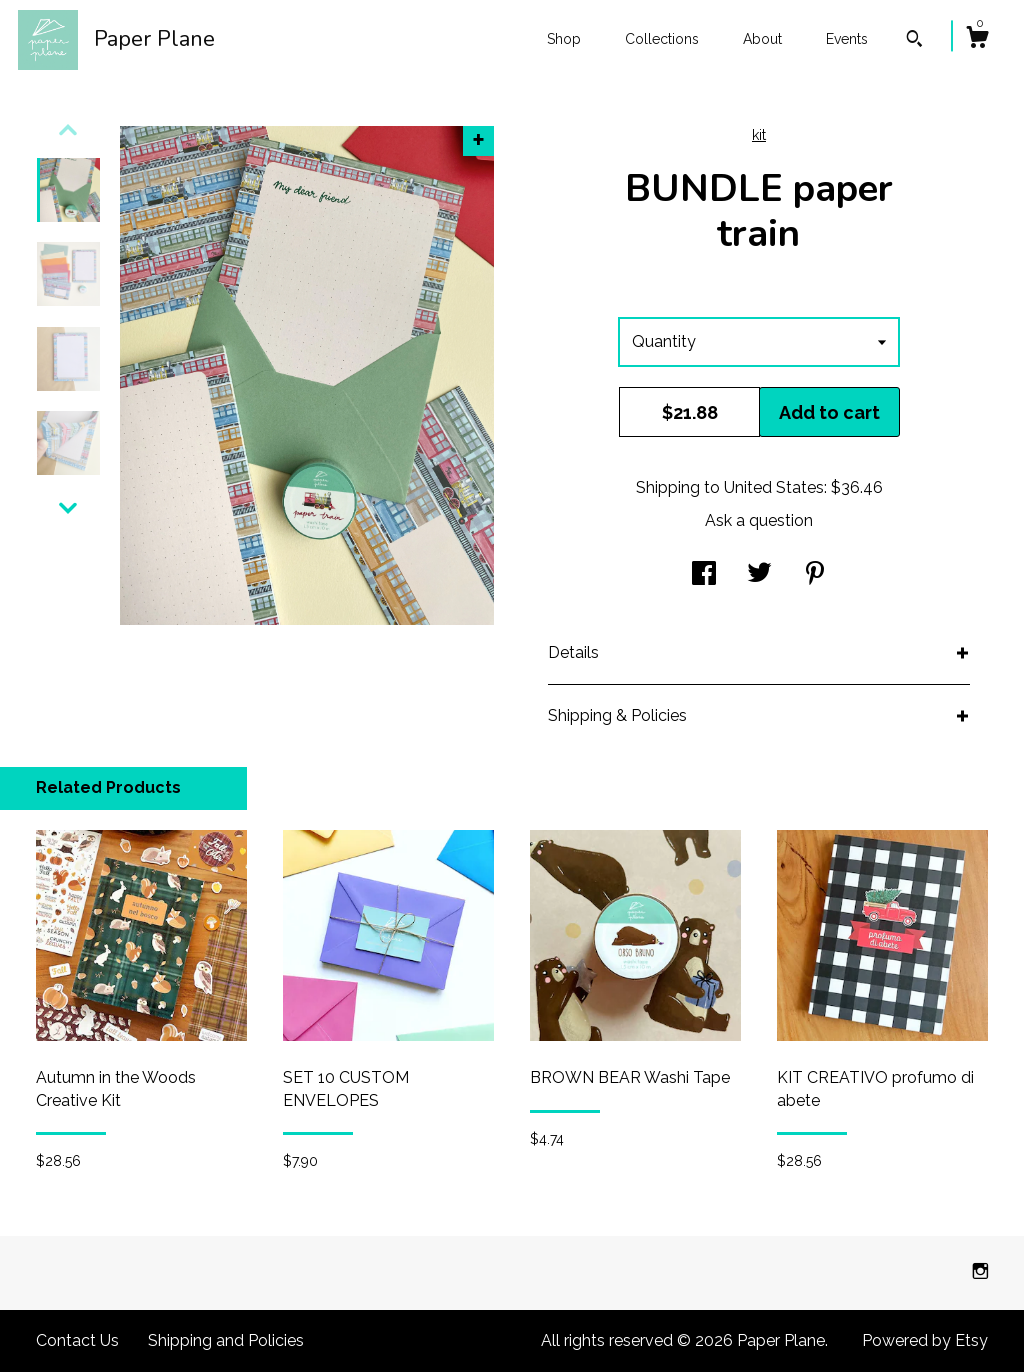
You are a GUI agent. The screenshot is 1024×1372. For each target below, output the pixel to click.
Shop (564, 39)
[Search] (914, 41)
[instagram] (980, 1271)
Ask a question (759, 520)
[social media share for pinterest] (815, 575)
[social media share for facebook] (704, 575)
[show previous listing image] (68, 130)
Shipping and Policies (226, 1340)
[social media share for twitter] (759, 575)
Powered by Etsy (925, 1340)
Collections (662, 39)
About (762, 39)
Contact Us (77, 1340)
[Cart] (977, 40)
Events (847, 39)
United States (774, 487)
